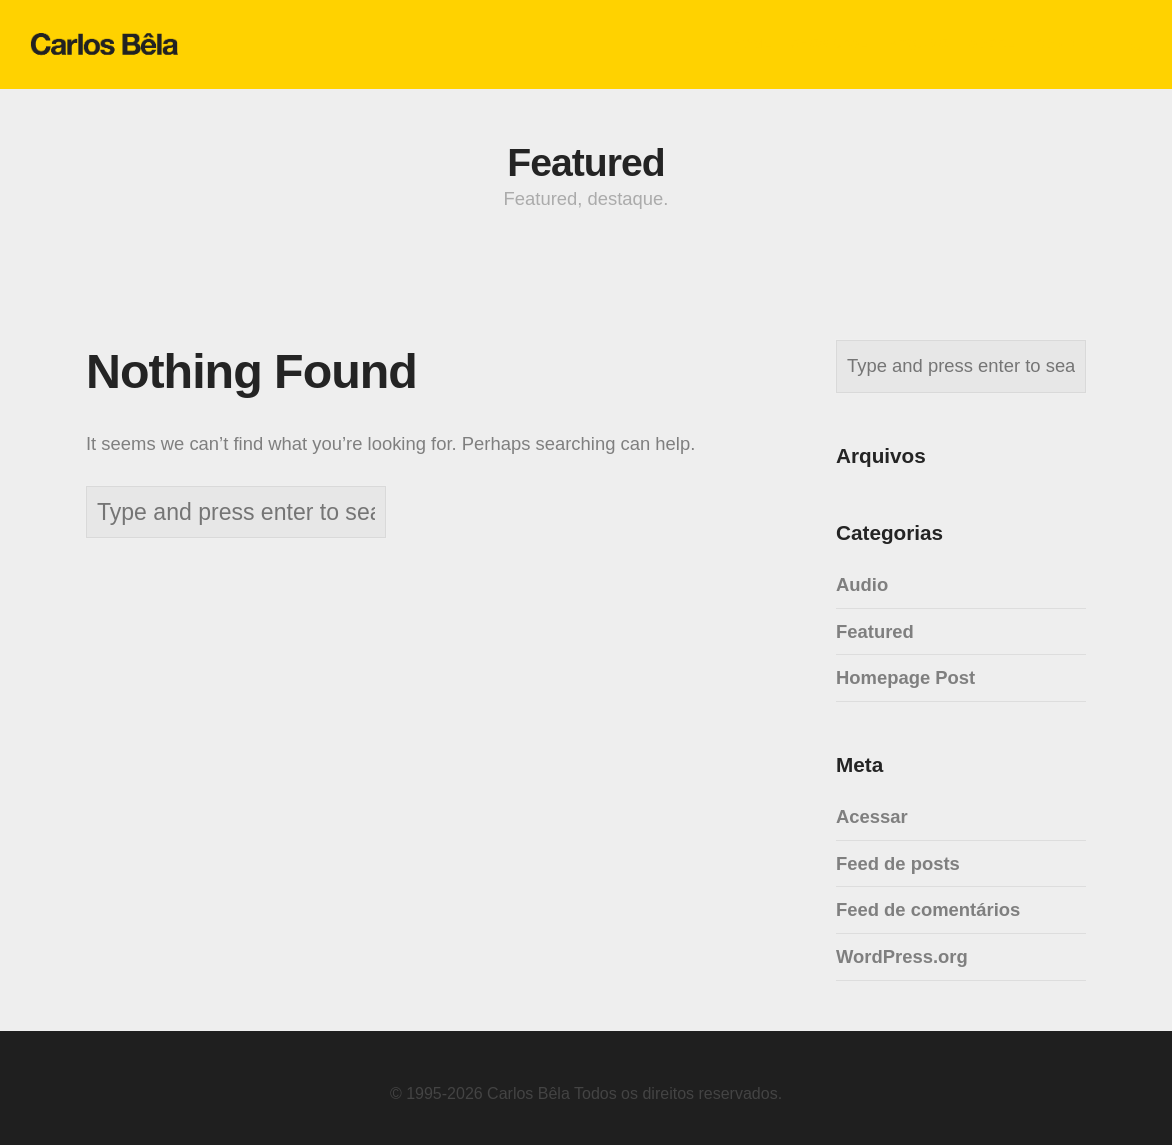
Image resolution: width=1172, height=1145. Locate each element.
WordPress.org (902, 956)
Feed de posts (898, 863)
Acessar (872, 816)
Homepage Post (905, 677)
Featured (875, 631)
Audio (862, 584)
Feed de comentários (928, 909)
